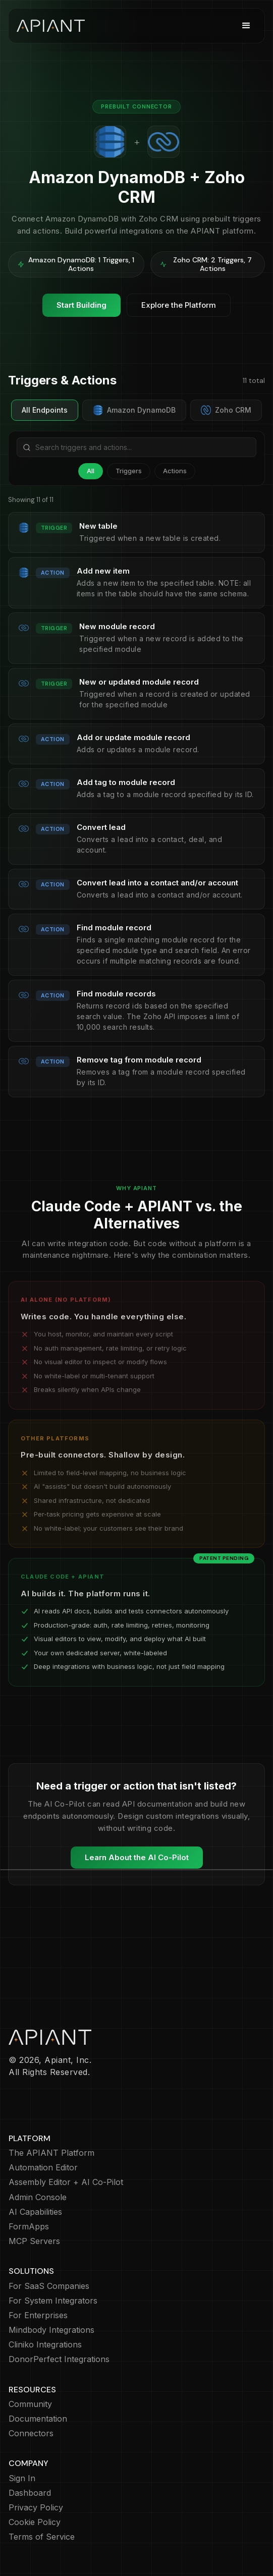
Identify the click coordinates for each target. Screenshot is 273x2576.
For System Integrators (53, 2301)
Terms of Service (42, 2537)
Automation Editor (43, 2167)
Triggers (129, 471)
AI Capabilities (35, 2212)
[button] (246, 26)
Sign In (22, 2478)
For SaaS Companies (49, 2286)
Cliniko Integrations (45, 2344)
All (90, 471)
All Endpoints (45, 410)
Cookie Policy (35, 2522)
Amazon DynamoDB (134, 410)
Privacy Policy (36, 2507)
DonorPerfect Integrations (59, 2359)
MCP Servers (34, 2241)
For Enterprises (38, 2315)
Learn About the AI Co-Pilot (137, 1857)
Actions (175, 471)
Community (30, 2404)
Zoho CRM (226, 410)
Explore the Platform (178, 305)
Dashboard (30, 2493)
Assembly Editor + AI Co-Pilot (66, 2182)
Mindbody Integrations (51, 2330)
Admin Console (38, 2197)
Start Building (81, 305)
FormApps (29, 2226)
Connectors (31, 2433)
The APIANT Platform (51, 2153)
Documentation (38, 2419)
